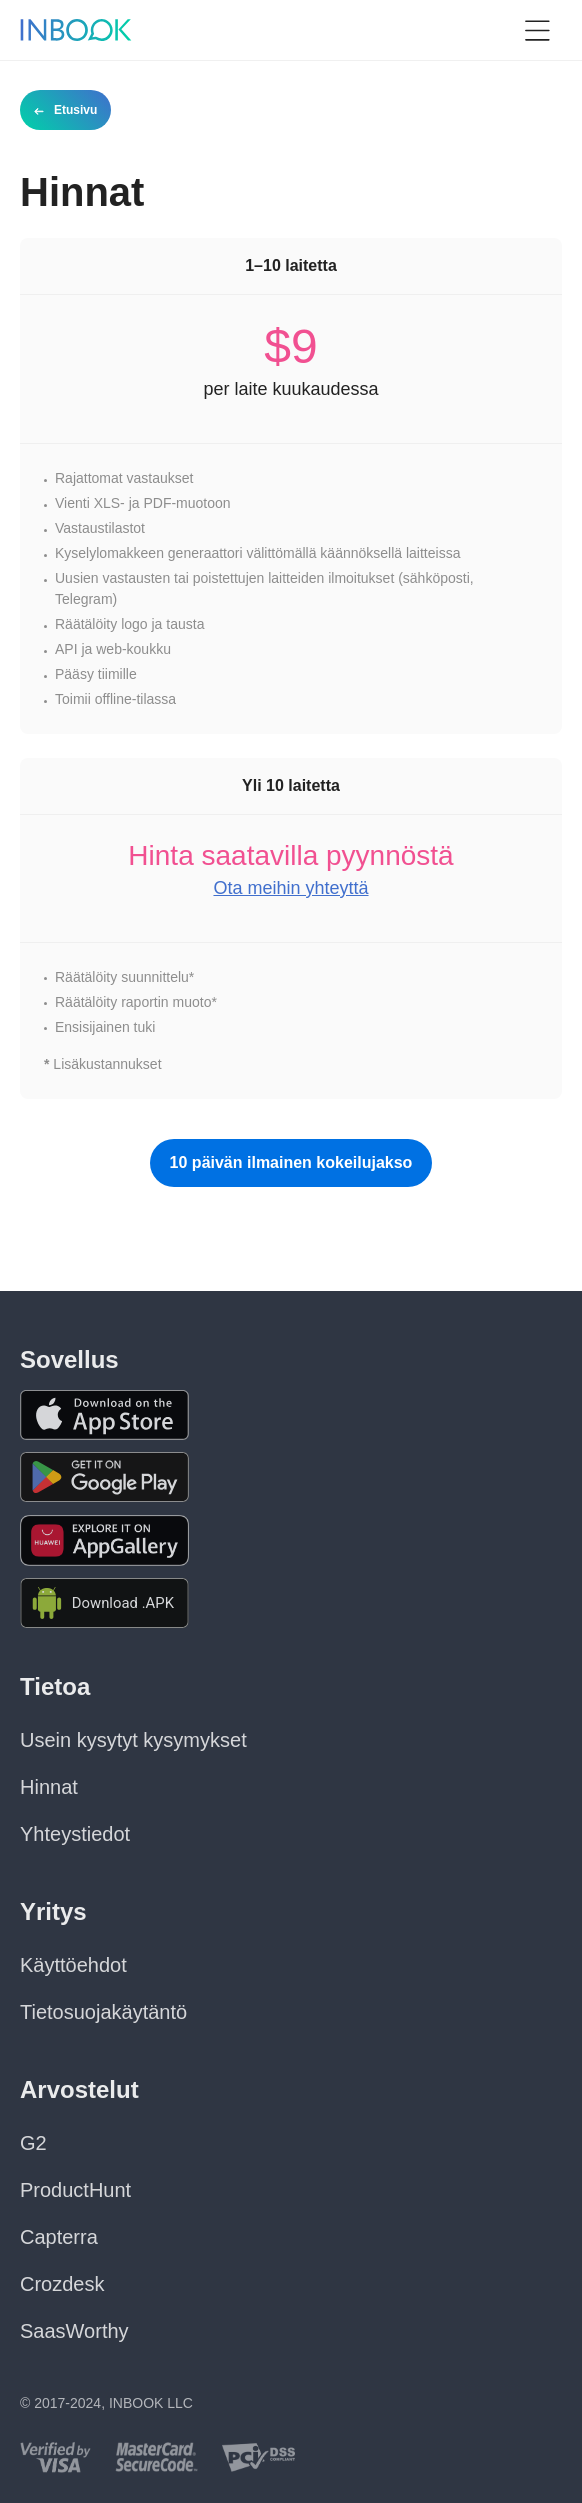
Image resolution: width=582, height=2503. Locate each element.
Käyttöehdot (73, 1965)
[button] (537, 30)
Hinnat (49, 1787)
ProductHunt (75, 2190)
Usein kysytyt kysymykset (133, 1740)
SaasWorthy (74, 2331)
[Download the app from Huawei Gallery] (104, 1540)
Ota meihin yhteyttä (290, 888)
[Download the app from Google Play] (104, 1477)
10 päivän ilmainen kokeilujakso (291, 1162)
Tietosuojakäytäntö (103, 2012)
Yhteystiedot (75, 1834)
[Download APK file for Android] (104, 1603)
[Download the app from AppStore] (104, 1415)
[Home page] (76, 30)
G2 (33, 2143)
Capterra (59, 2237)
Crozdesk (62, 2284)
